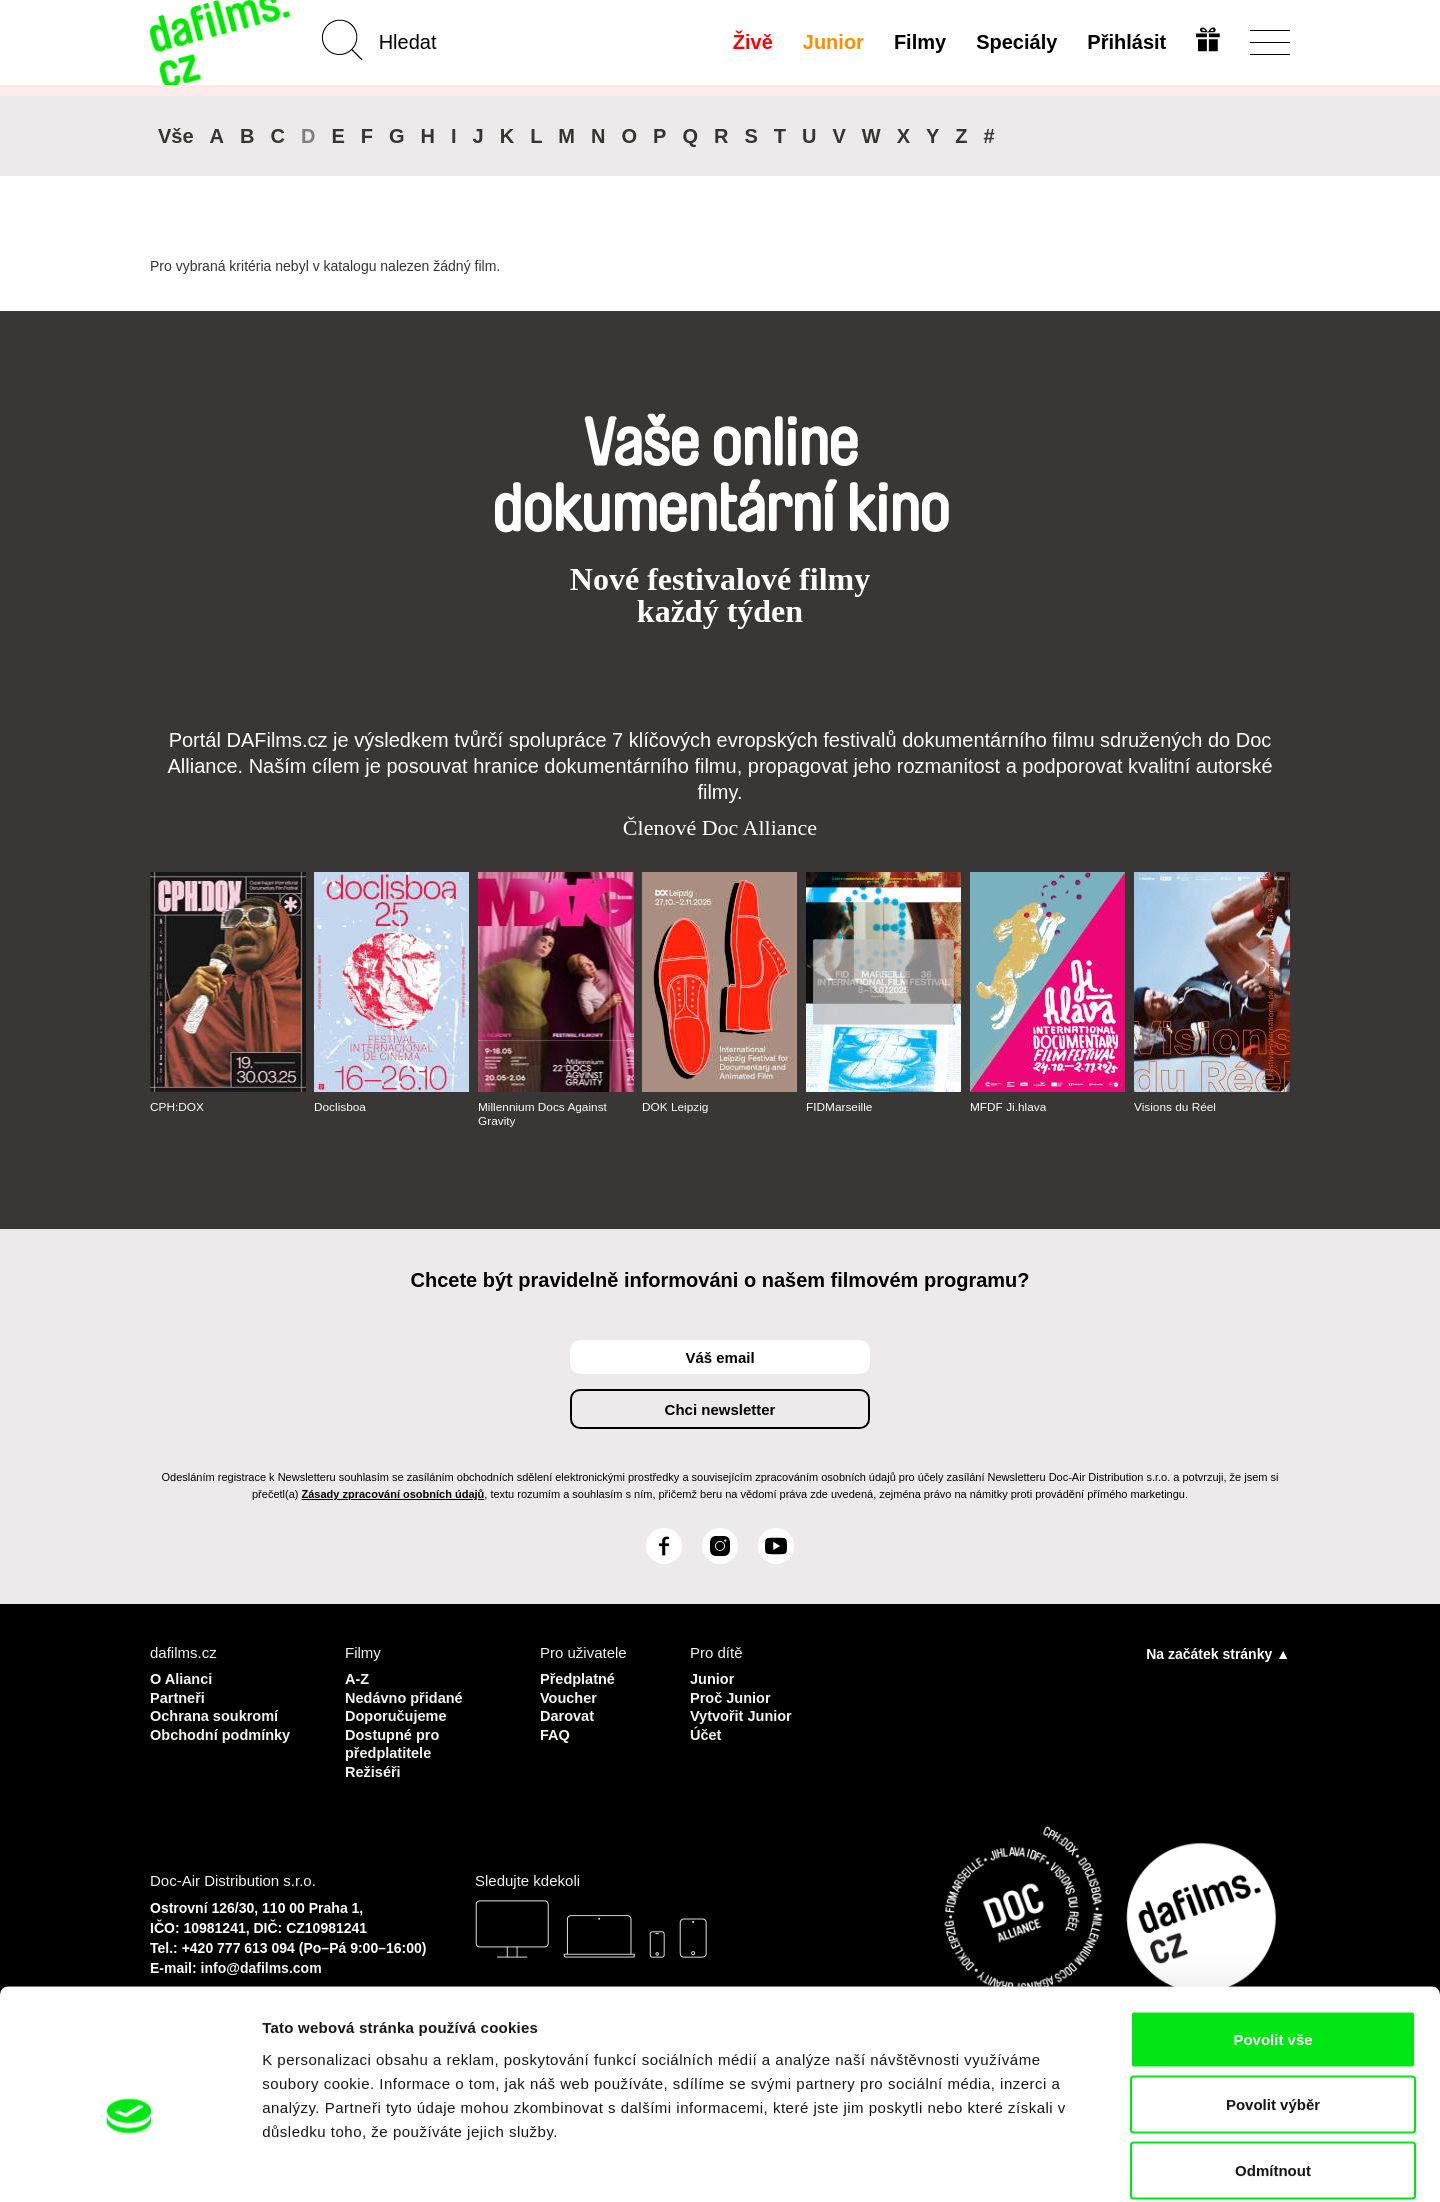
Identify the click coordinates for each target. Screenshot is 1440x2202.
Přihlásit (1125, 42)
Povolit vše (1272, 1939)
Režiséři (374, 1768)
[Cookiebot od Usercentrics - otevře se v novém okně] (129, 2163)
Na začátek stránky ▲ (1218, 1654)
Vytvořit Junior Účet (742, 1723)
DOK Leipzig (675, 1107)
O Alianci (182, 1678)
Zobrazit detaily (1057, 2162)
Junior (832, 42)
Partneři (178, 1696)
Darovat (568, 1714)
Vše (176, 136)
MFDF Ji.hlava (1008, 1107)
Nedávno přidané (406, 1696)
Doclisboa (340, 1107)
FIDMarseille (839, 1107)
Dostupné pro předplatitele (394, 1741)
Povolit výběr (1273, 2005)
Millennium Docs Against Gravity (543, 1114)
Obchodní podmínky (222, 1732)
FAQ (555, 1732)
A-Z (357, 1678)
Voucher (569, 1696)
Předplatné (579, 1678)
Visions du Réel (1175, 1107)
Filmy (919, 42)
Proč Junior (731, 1696)
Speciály (1015, 42)
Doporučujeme (397, 1714)
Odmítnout (1273, 2070)
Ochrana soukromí (216, 1714)
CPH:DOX (177, 1107)
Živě (752, 42)
